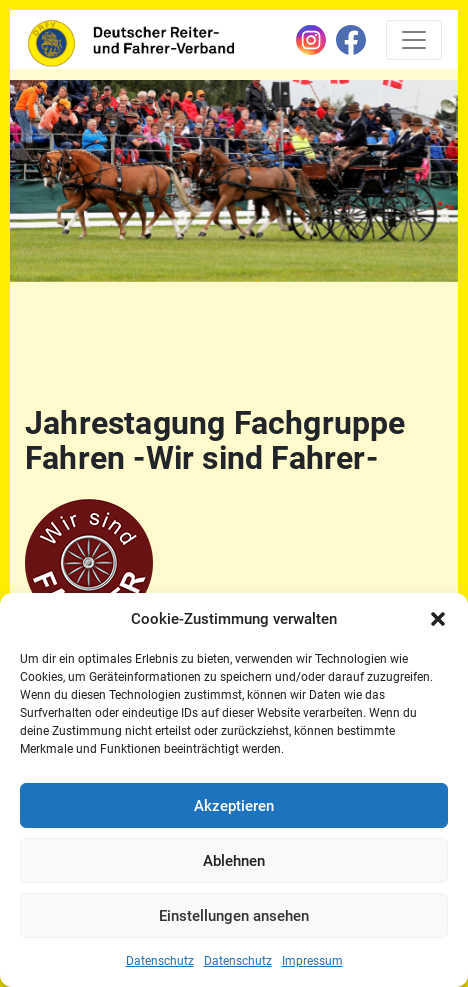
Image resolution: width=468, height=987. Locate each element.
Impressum (312, 961)
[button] (438, 619)
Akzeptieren (234, 806)
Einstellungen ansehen (234, 916)
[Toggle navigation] (414, 40)
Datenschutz (160, 961)
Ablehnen (234, 861)
